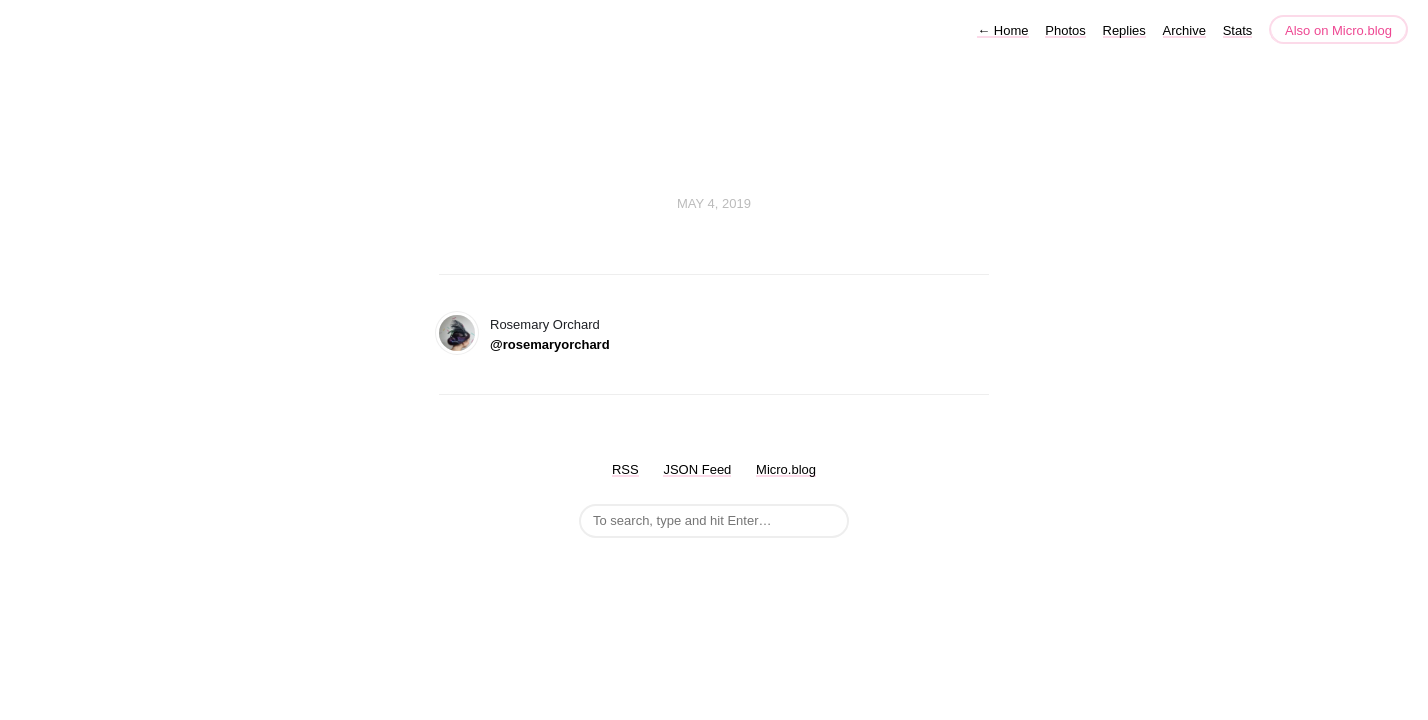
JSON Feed (697, 469)
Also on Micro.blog (1338, 30)
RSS (625, 469)
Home (1002, 30)
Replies (1124, 30)
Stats (1238, 30)
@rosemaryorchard (550, 344)
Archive (1184, 30)
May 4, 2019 (714, 203)
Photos (1065, 30)
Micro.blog (786, 469)
